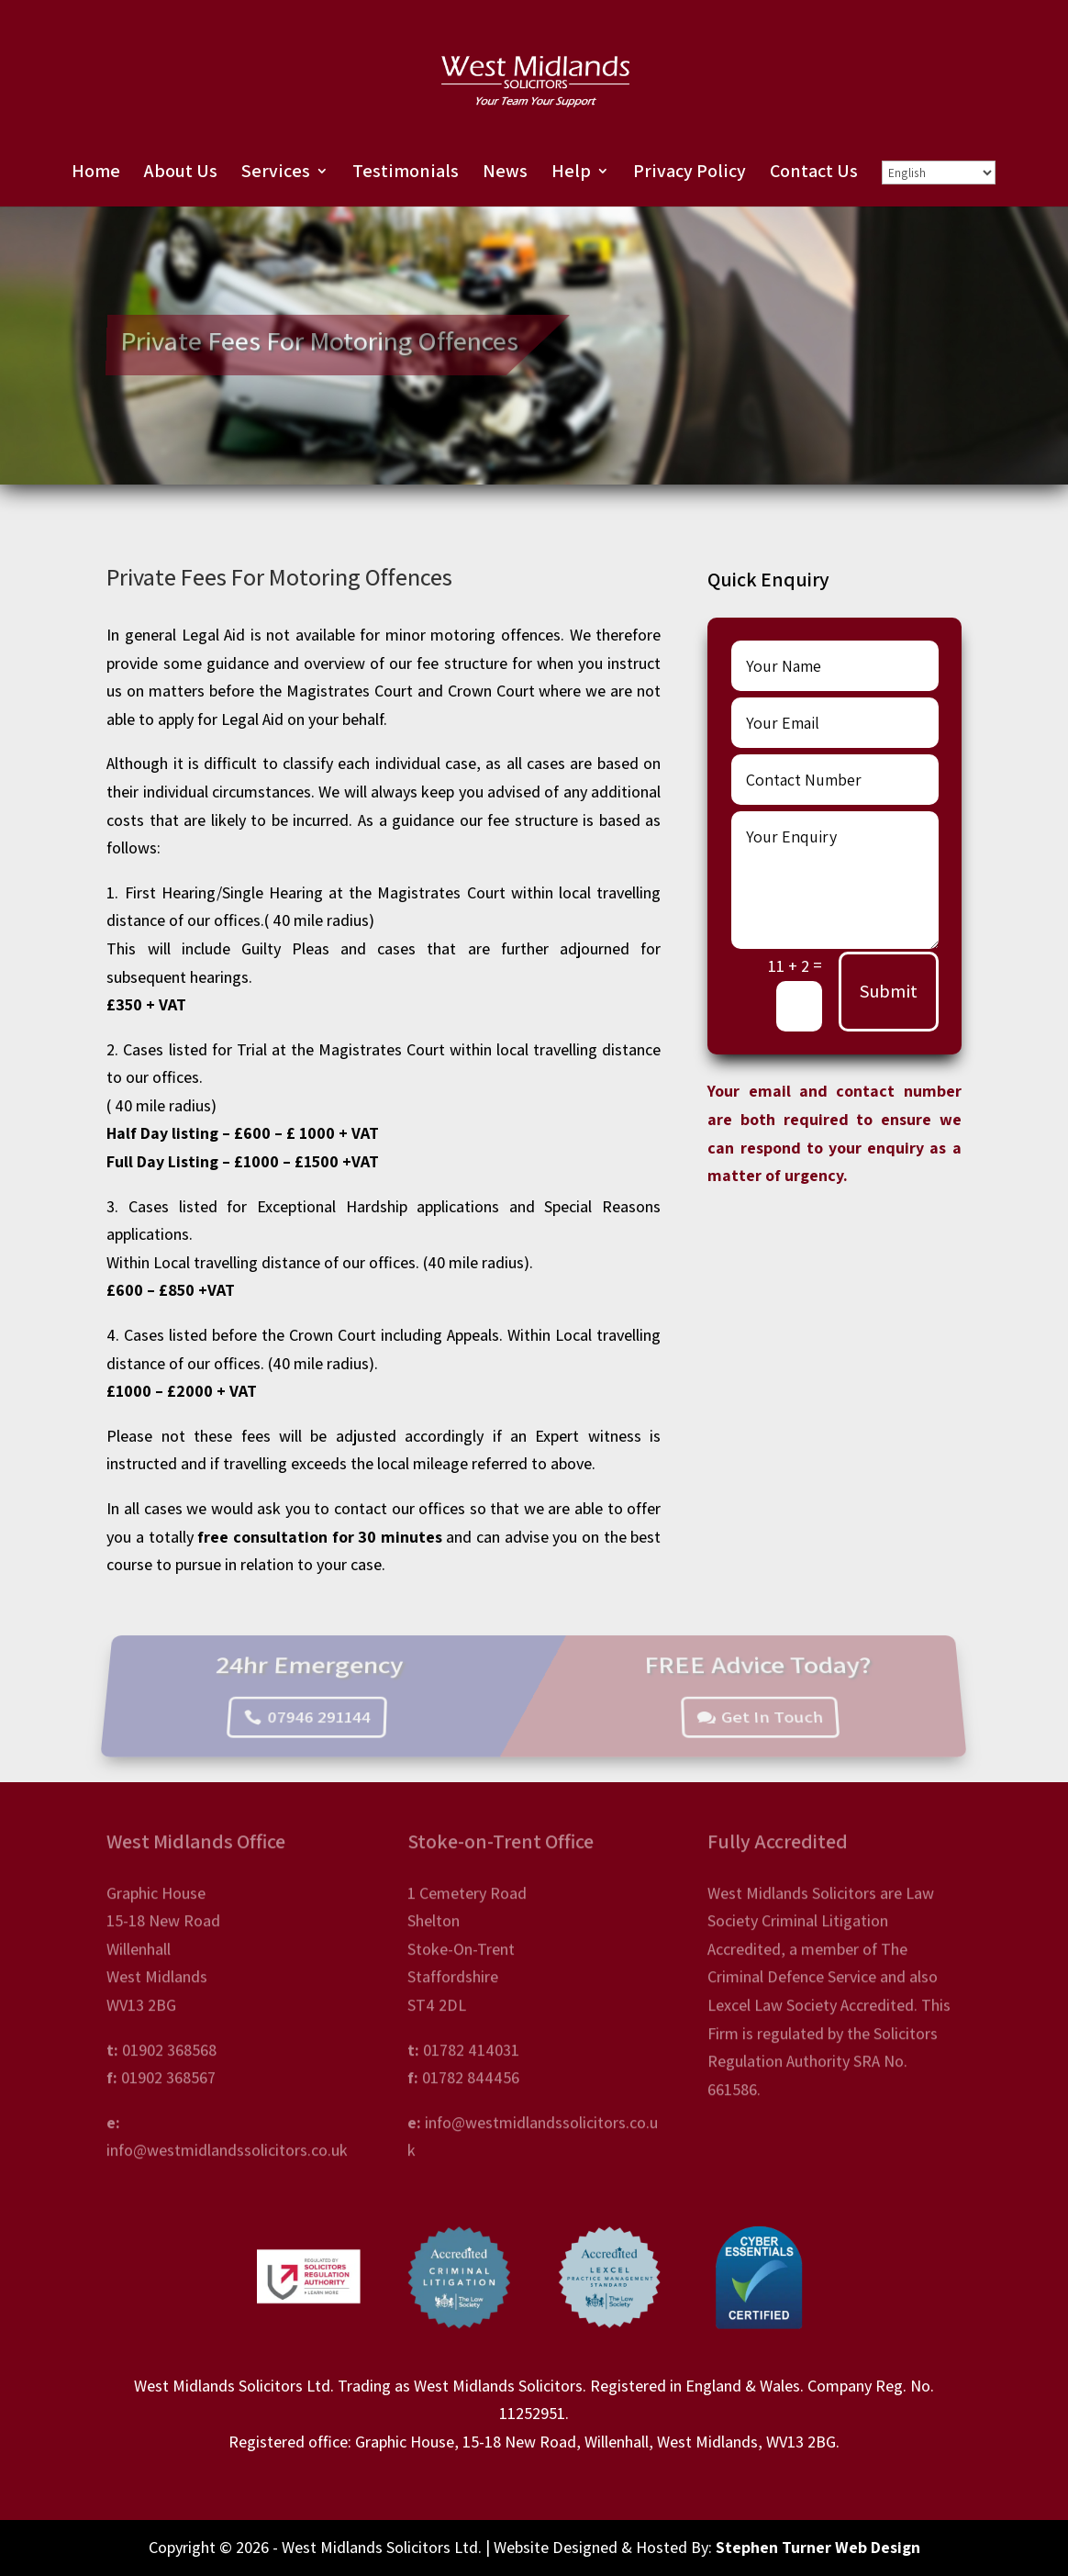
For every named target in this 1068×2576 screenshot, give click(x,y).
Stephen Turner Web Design (818, 2547)
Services (275, 173)
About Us (180, 173)
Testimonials (405, 173)
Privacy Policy (689, 173)
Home (96, 173)
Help (571, 173)
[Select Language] (939, 172)
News (505, 173)
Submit (889, 991)
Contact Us (814, 173)
